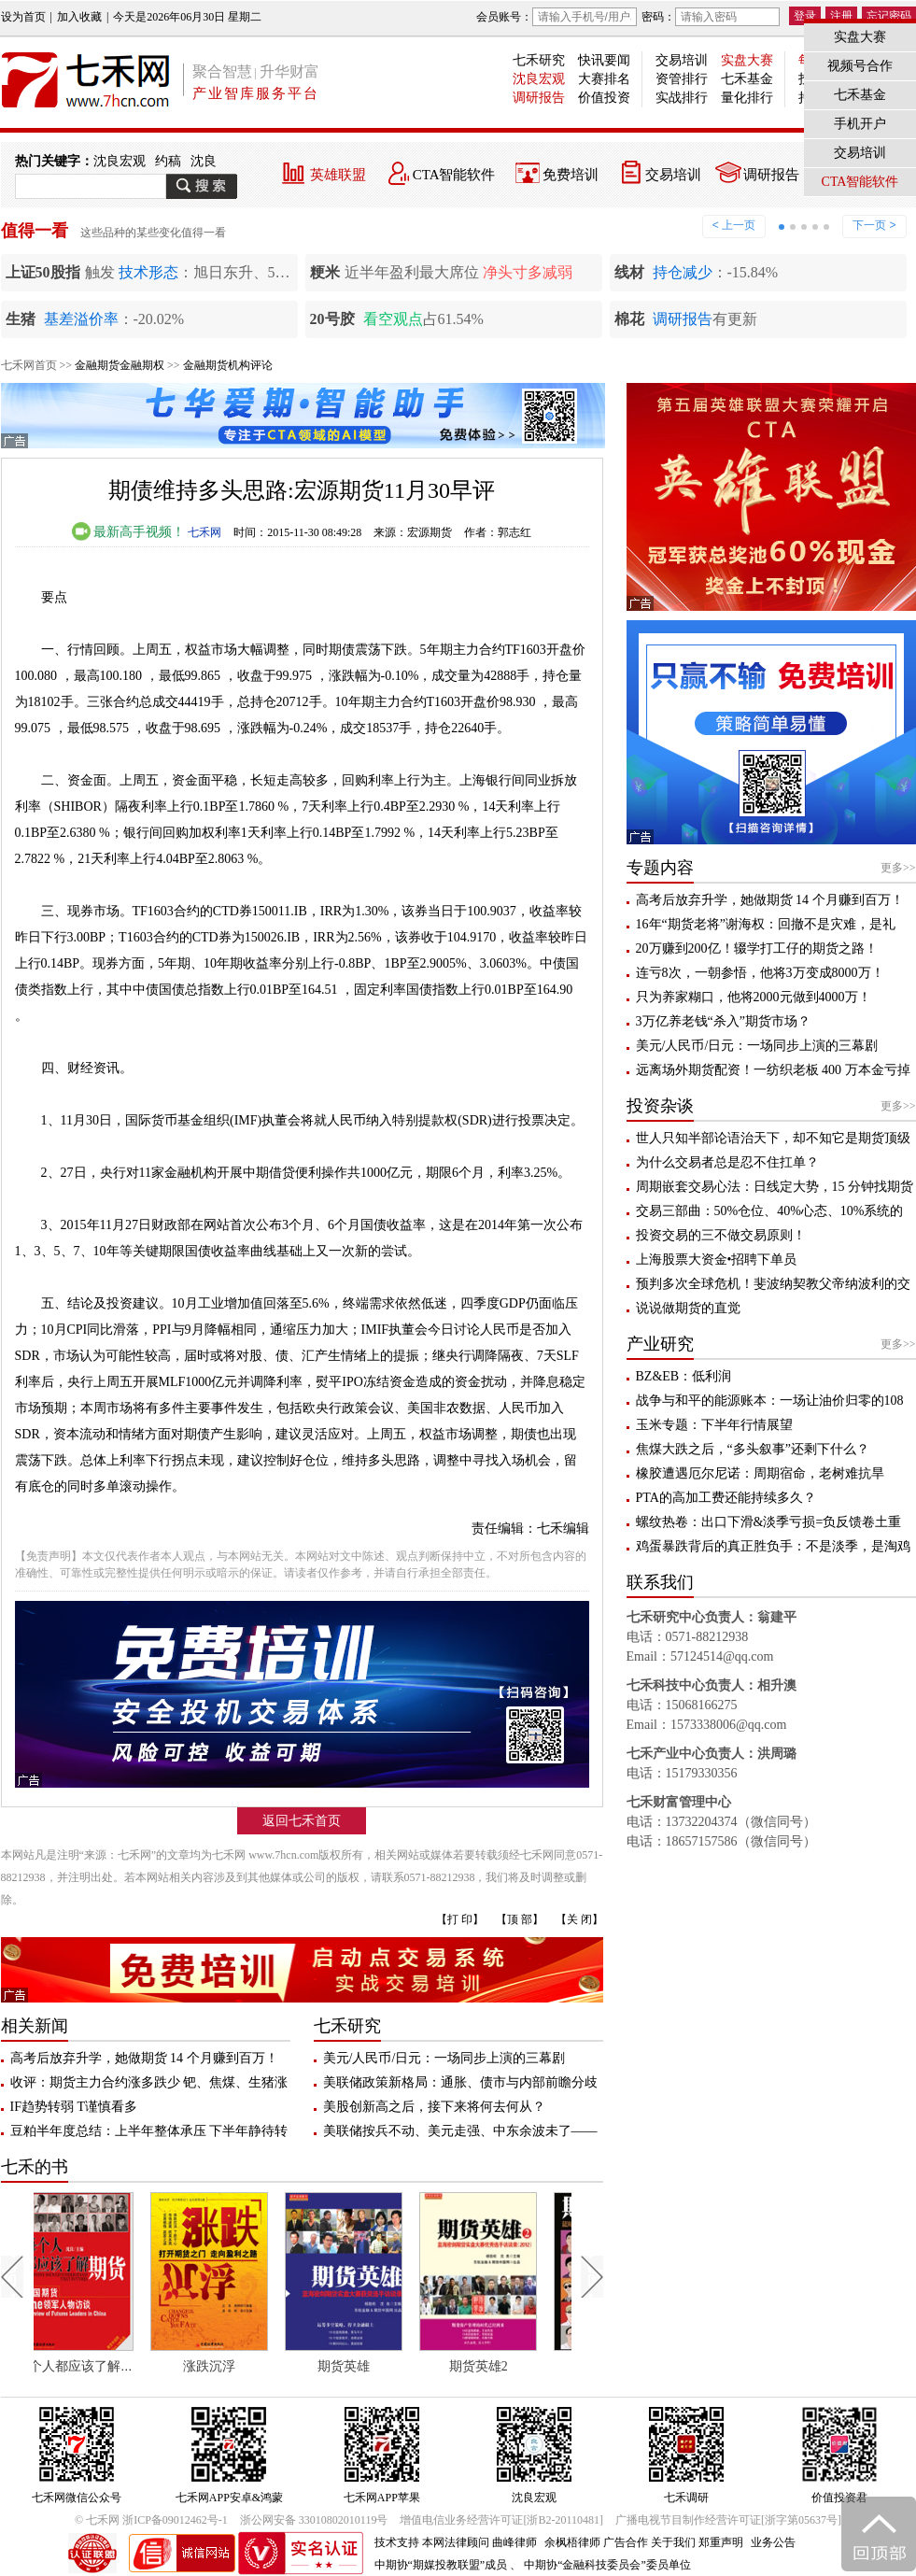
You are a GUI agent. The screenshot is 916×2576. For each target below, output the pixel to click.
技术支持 (396, 2542)
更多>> (898, 867)
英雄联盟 (338, 174)
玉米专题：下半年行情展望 (714, 1425)
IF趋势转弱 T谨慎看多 (74, 2107)
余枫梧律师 (572, 2542)
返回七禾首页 (301, 1821)
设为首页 (23, 16)
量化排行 (747, 98)
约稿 (168, 161)
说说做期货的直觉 (688, 1308)
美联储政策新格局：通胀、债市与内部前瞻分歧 (460, 2082)
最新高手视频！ (129, 532)
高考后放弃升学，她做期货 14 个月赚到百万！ (144, 2058)
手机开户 (860, 124)
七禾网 (204, 532)
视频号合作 (860, 66)
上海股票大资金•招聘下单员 (716, 1260)
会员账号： (556, 16)
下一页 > (874, 225)
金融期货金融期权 (119, 365)
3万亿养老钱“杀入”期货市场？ (723, 1021)
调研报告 (539, 98)
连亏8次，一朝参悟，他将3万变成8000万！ (760, 973)
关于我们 (673, 2542)
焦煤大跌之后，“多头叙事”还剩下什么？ (752, 1449)
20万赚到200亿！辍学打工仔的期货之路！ (757, 948)
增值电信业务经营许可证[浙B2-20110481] (501, 2519)
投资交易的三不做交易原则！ (721, 1235)
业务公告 (773, 2542)
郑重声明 (720, 2542)
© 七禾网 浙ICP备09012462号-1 (151, 2519)
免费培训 (571, 174)
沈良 (203, 161)
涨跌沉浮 (232, 2366)
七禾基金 (747, 79)
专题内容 (660, 867)
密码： (710, 16)
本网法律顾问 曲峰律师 (479, 2542)
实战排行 (681, 98)
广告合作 (625, 2542)
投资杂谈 (660, 1106)
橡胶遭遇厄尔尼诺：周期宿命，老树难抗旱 (760, 1473)
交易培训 (681, 60)
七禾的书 (34, 2167)
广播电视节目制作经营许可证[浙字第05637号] (728, 2519)
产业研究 (660, 1344)
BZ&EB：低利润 (684, 1376)
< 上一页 (733, 225)
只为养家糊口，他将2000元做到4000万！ (753, 997)
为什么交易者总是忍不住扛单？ (727, 1162)
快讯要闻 (604, 60)
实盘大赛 (747, 60)
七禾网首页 (29, 365)
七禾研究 (539, 60)
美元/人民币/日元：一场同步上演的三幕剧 (444, 2058)
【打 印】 (460, 1919)
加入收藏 (79, 16)
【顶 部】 (519, 1919)
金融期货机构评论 (228, 365)
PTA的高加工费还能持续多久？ (726, 1498)
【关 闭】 (579, 1919)
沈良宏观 (539, 79)
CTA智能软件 (454, 174)
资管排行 (681, 79)
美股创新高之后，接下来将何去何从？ (434, 2107)
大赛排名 (604, 79)
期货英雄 (367, 2366)
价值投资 (604, 98)
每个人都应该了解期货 (104, 2366)
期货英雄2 (501, 2366)
